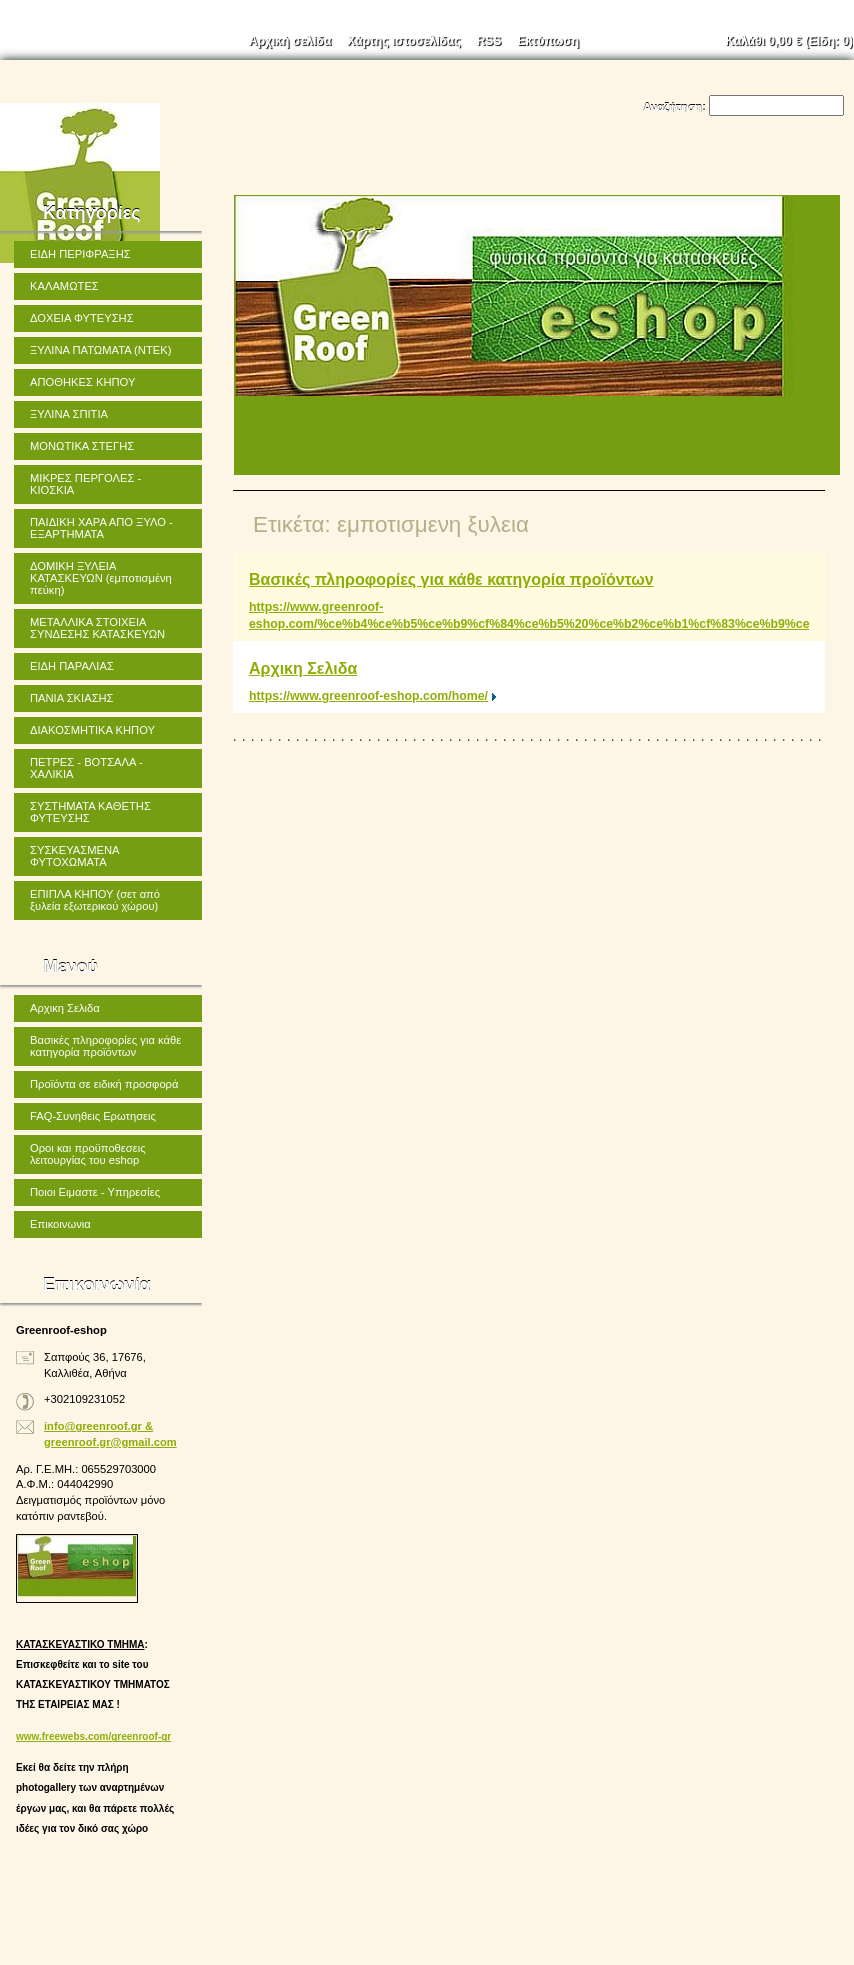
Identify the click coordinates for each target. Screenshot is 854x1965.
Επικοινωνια (60, 1224)
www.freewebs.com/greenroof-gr (93, 1736)
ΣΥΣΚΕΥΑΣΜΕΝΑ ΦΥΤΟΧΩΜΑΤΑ (75, 856)
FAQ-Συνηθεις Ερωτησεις (93, 1116)
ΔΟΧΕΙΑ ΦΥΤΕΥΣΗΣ (82, 318)
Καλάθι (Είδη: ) (790, 41)
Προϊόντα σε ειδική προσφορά (104, 1084)
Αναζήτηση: (674, 107)
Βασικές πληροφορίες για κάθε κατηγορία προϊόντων (451, 579)
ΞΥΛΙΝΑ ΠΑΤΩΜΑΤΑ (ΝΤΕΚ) (100, 350)
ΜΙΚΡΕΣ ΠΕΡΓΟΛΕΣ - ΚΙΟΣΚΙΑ (85, 484)
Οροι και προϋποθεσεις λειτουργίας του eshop (88, 1154)
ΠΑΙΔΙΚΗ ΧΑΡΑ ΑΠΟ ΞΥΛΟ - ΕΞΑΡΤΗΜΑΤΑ (101, 528)
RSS (489, 41)
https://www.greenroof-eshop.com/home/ (368, 696)
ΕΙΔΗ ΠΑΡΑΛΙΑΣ (72, 666)
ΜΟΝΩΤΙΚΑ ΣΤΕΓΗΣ (82, 446)
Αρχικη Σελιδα (303, 668)
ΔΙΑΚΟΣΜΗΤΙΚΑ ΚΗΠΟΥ (92, 730)
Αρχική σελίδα (290, 41)
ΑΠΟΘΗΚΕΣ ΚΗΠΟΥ (82, 382)
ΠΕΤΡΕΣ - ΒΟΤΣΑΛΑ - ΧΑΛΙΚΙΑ (86, 768)
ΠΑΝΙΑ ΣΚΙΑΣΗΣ (72, 698)
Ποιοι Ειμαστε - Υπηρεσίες (95, 1192)
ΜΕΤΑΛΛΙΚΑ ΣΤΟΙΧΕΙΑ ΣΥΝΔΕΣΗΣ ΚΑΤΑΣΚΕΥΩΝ (97, 628)
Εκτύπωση (548, 41)
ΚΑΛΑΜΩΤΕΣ (64, 286)
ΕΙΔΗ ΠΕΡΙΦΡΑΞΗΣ (80, 254)
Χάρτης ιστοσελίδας (403, 41)
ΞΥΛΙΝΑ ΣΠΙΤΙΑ (69, 414)
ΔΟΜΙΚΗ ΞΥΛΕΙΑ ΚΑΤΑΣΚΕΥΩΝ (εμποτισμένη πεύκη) (101, 578)
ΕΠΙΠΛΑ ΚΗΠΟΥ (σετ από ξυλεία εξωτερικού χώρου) (95, 900)
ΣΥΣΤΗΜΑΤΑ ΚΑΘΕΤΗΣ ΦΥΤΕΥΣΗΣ (90, 812)
